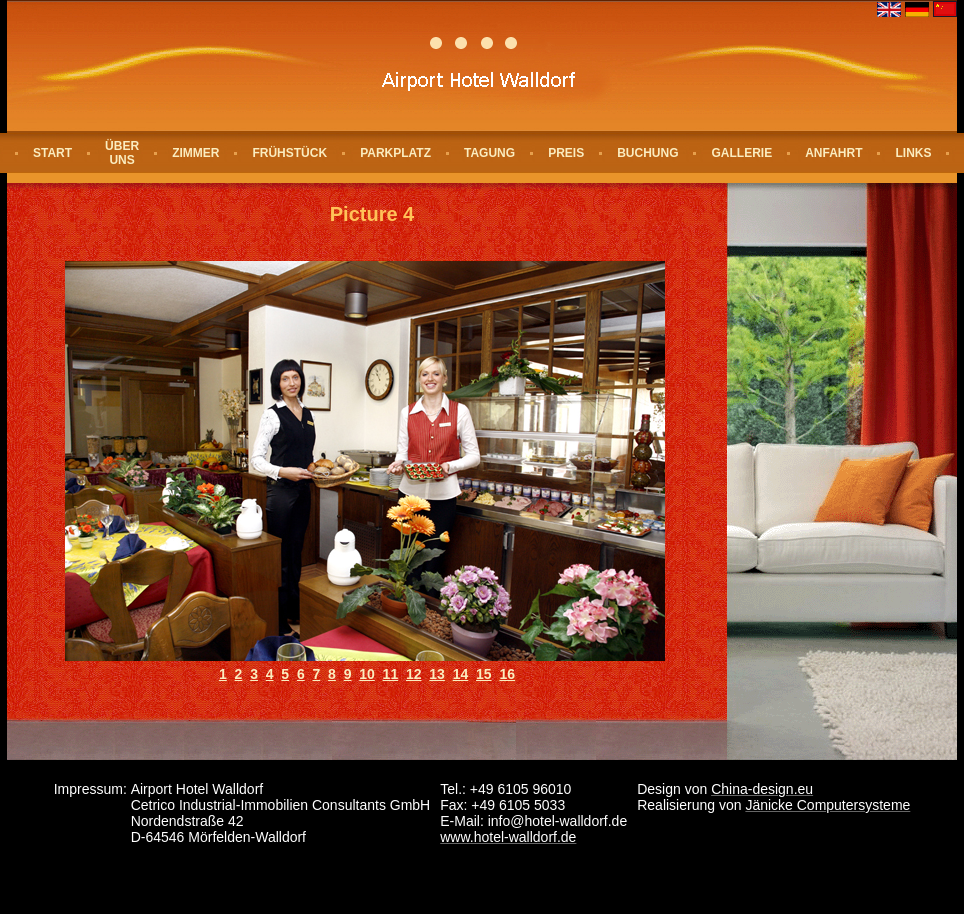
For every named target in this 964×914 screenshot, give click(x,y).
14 (461, 674)
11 (391, 674)
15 (484, 674)
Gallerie (741, 153)
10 (367, 674)
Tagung (489, 153)
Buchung (647, 153)
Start (52, 153)
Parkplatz (395, 153)
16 (507, 674)
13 (437, 674)
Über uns (122, 153)
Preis (566, 153)
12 (414, 674)
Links (913, 153)
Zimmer (195, 153)
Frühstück (289, 153)
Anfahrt (833, 153)
